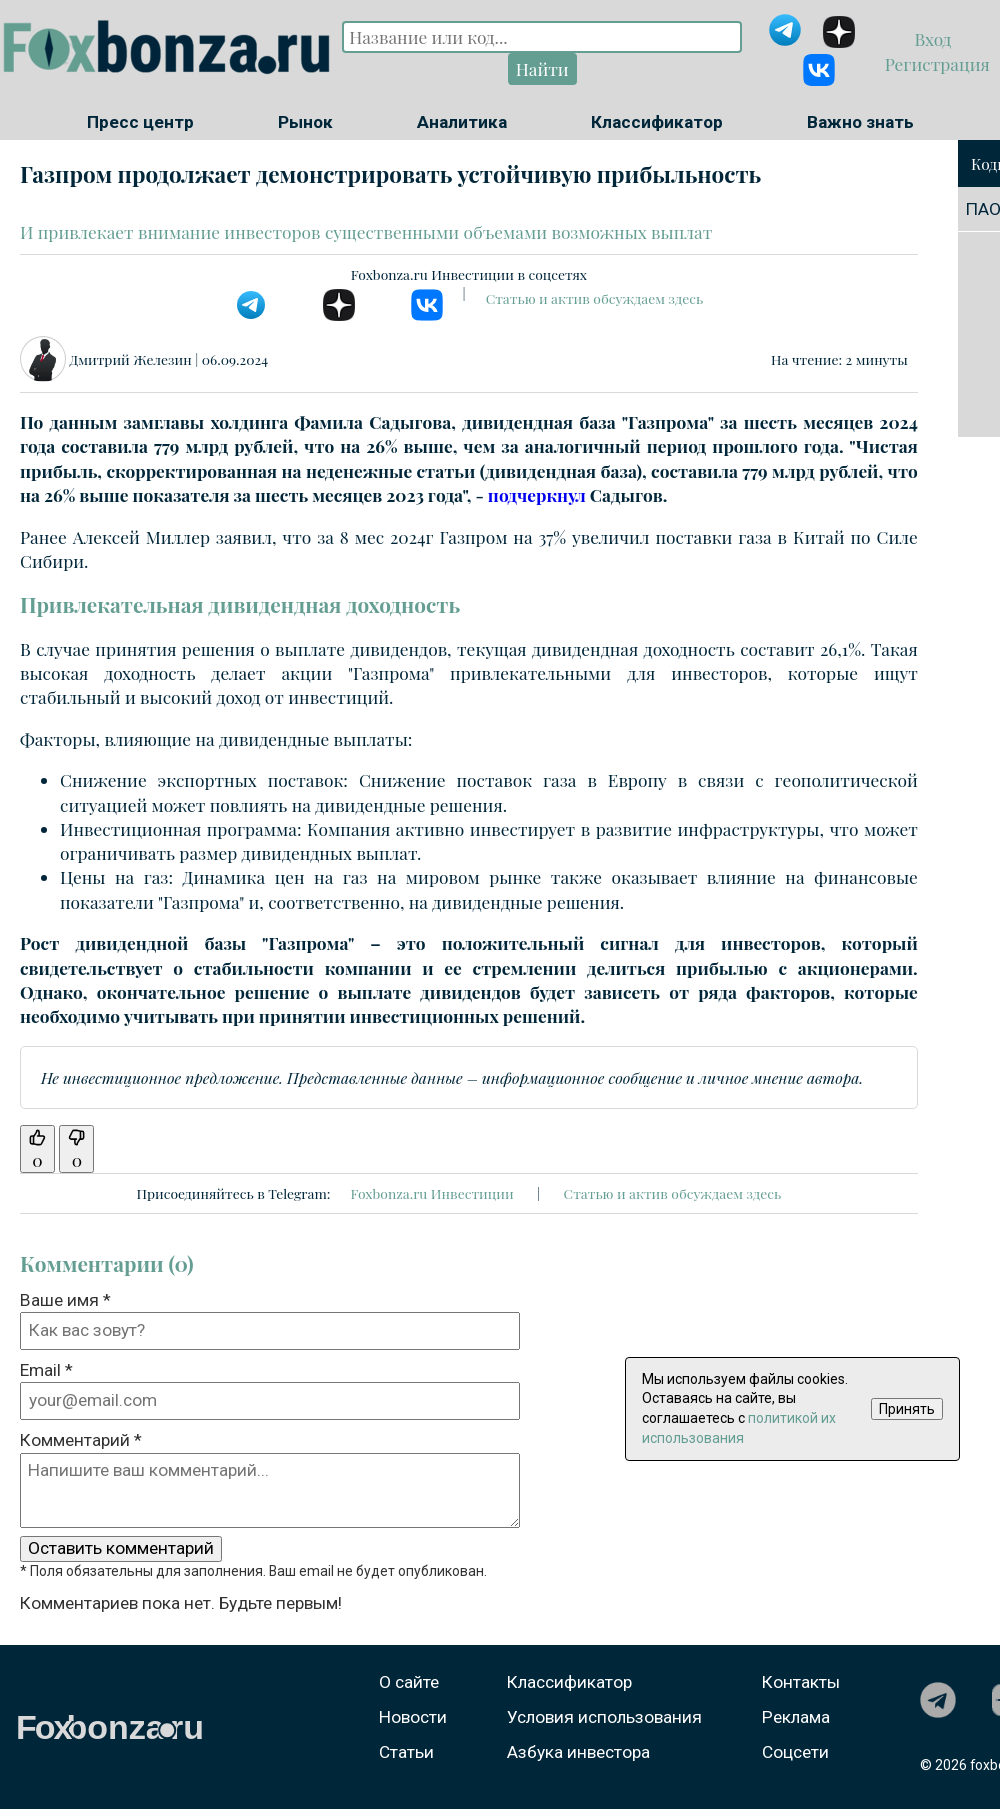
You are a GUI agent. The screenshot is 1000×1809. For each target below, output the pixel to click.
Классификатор (657, 122)
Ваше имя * (65, 1300)
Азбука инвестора (578, 1752)
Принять (907, 1409)
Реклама (796, 1717)
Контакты (801, 1682)
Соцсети (795, 1752)
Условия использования (604, 1717)
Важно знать (860, 122)
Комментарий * (81, 1440)
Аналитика (462, 122)
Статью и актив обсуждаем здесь (595, 298)
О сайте (409, 1682)
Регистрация (934, 63)
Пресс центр (140, 122)
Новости (413, 1717)
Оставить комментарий (121, 1548)
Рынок (305, 122)
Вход (935, 38)
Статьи (406, 1752)
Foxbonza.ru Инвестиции (431, 1193)
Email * (46, 1370)
